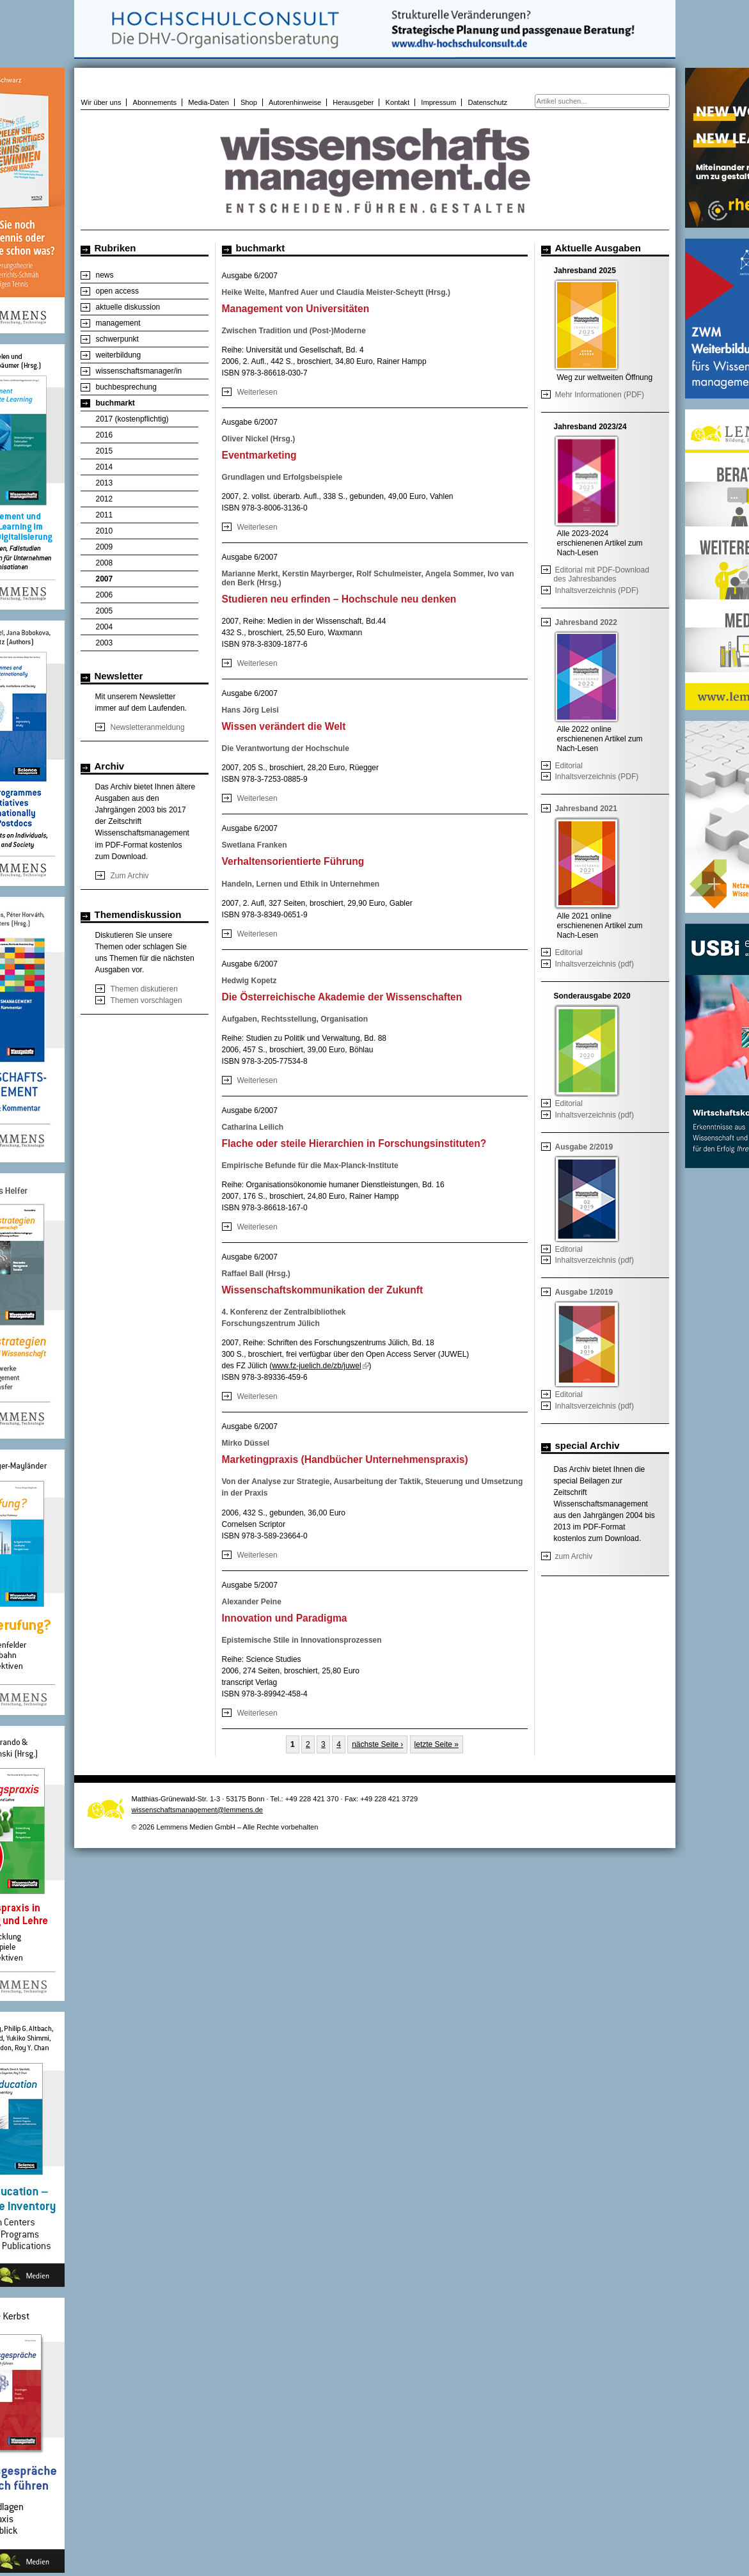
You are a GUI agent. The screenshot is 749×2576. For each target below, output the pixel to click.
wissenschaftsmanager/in (139, 371)
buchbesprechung (126, 387)
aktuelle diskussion (128, 307)
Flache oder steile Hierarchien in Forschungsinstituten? (354, 1143)
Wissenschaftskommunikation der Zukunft (322, 1289)
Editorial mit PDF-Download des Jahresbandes (601, 574)
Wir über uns (101, 102)
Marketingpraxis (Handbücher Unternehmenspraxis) (345, 1459)
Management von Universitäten (296, 308)
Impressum (438, 102)
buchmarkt (115, 403)
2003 (104, 642)
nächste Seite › (377, 1744)
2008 (104, 562)
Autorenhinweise (295, 102)
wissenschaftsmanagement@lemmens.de (198, 1809)
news (105, 275)
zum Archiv (574, 1556)
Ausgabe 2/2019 (584, 1146)
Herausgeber (353, 102)
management (118, 323)
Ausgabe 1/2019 (584, 1292)
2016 (104, 435)
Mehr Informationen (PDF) (599, 394)
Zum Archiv (130, 875)
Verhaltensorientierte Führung (293, 861)
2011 (104, 514)
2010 (104, 530)
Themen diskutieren (144, 988)
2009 (104, 546)
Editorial (569, 765)
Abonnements (155, 102)
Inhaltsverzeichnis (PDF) (597, 590)
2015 (104, 450)
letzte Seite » (436, 1744)
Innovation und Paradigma (284, 1618)
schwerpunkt (117, 339)
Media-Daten (208, 102)
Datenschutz (487, 102)
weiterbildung (118, 355)
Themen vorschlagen (146, 1000)
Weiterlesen (257, 392)
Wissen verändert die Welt (284, 726)
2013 (104, 482)
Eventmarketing (259, 455)
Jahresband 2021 (586, 808)
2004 (104, 626)
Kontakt (398, 102)
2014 (104, 466)
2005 (104, 610)
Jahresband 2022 (586, 622)
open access (117, 291)
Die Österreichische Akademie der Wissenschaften (342, 997)
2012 (104, 498)
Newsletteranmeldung (148, 727)
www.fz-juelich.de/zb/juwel (320, 1365)
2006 (104, 594)
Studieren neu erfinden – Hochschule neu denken (339, 599)
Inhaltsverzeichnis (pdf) (594, 964)
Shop (248, 102)
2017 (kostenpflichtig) (132, 419)
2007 (104, 578)
